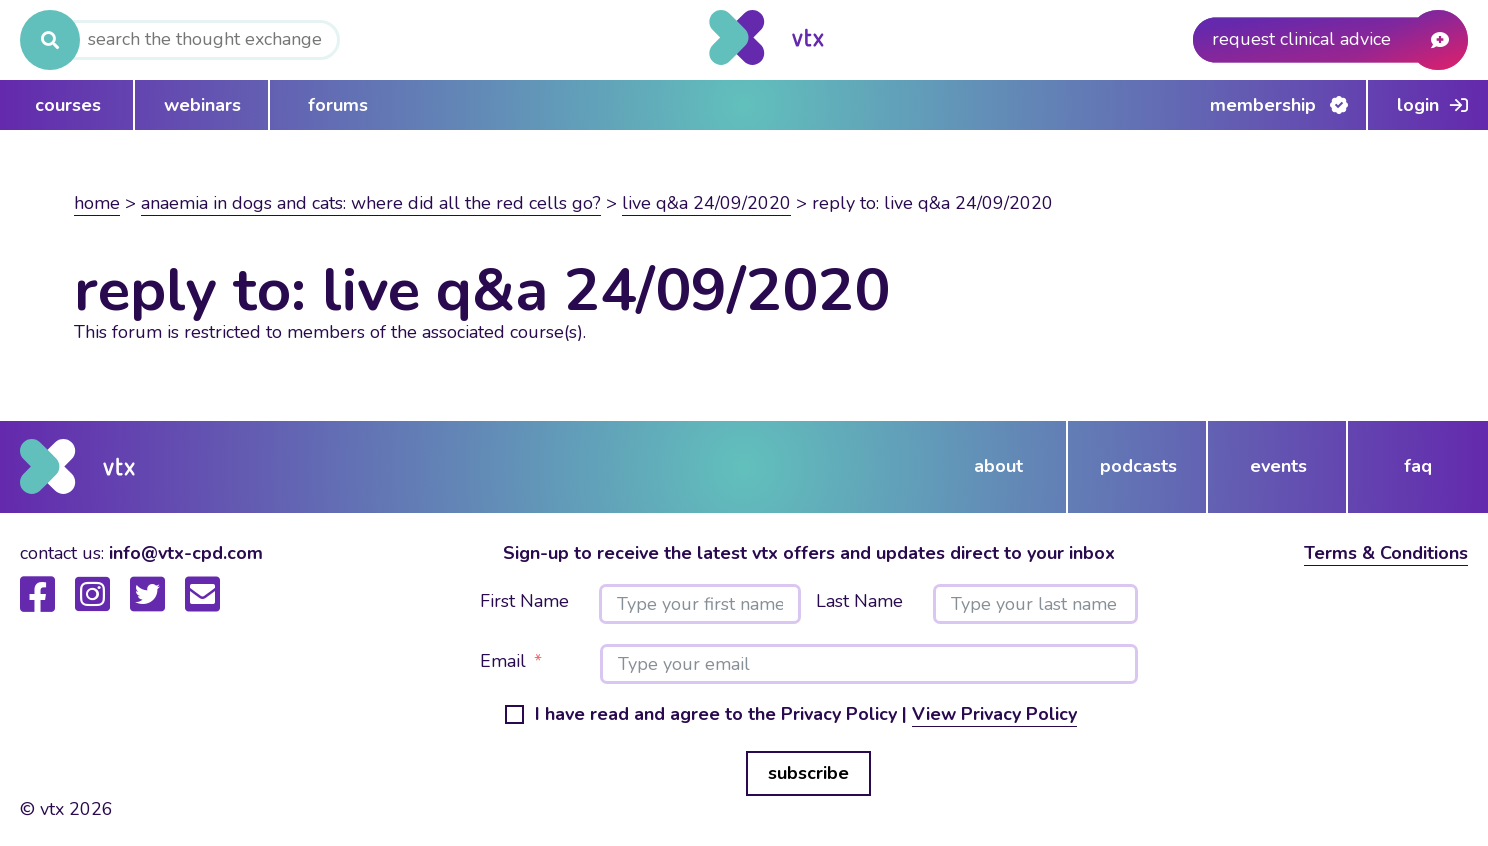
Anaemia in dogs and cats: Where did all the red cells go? (371, 203)
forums (338, 105)
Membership (1263, 105)
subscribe (808, 773)
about (998, 466)
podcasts (1138, 466)
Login (1418, 105)
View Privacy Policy (994, 714)
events (1278, 466)
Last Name (859, 602)
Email (503, 662)
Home (97, 203)
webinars (202, 105)
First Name (524, 602)
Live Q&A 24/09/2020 (706, 203)
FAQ (1418, 466)
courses (68, 105)
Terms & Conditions (1386, 553)
